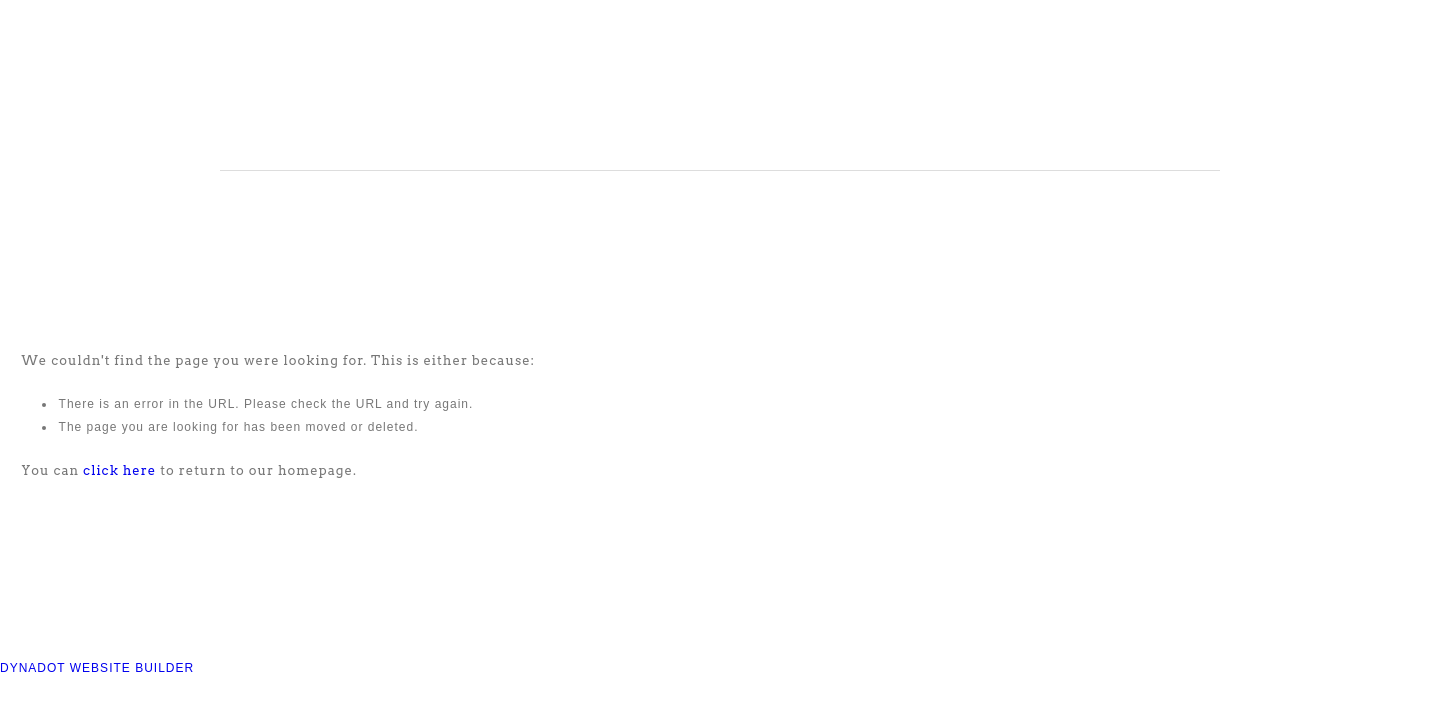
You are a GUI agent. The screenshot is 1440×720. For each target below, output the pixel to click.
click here (119, 470)
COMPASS (489, 89)
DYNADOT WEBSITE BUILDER (97, 668)
